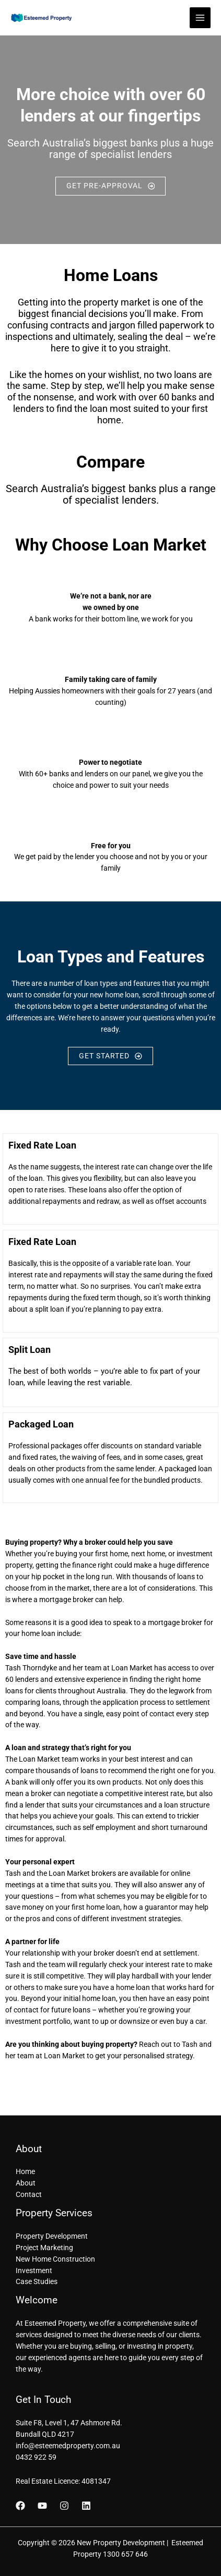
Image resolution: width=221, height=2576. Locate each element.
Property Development (52, 2236)
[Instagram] (64, 2505)
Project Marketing (44, 2247)
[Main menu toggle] (200, 18)
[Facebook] (20, 2505)
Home (25, 2171)
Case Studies (36, 2281)
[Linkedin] (86, 2505)
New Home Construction (55, 2259)
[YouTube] (42, 2505)
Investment (34, 2270)
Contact (29, 2194)
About (26, 2183)
